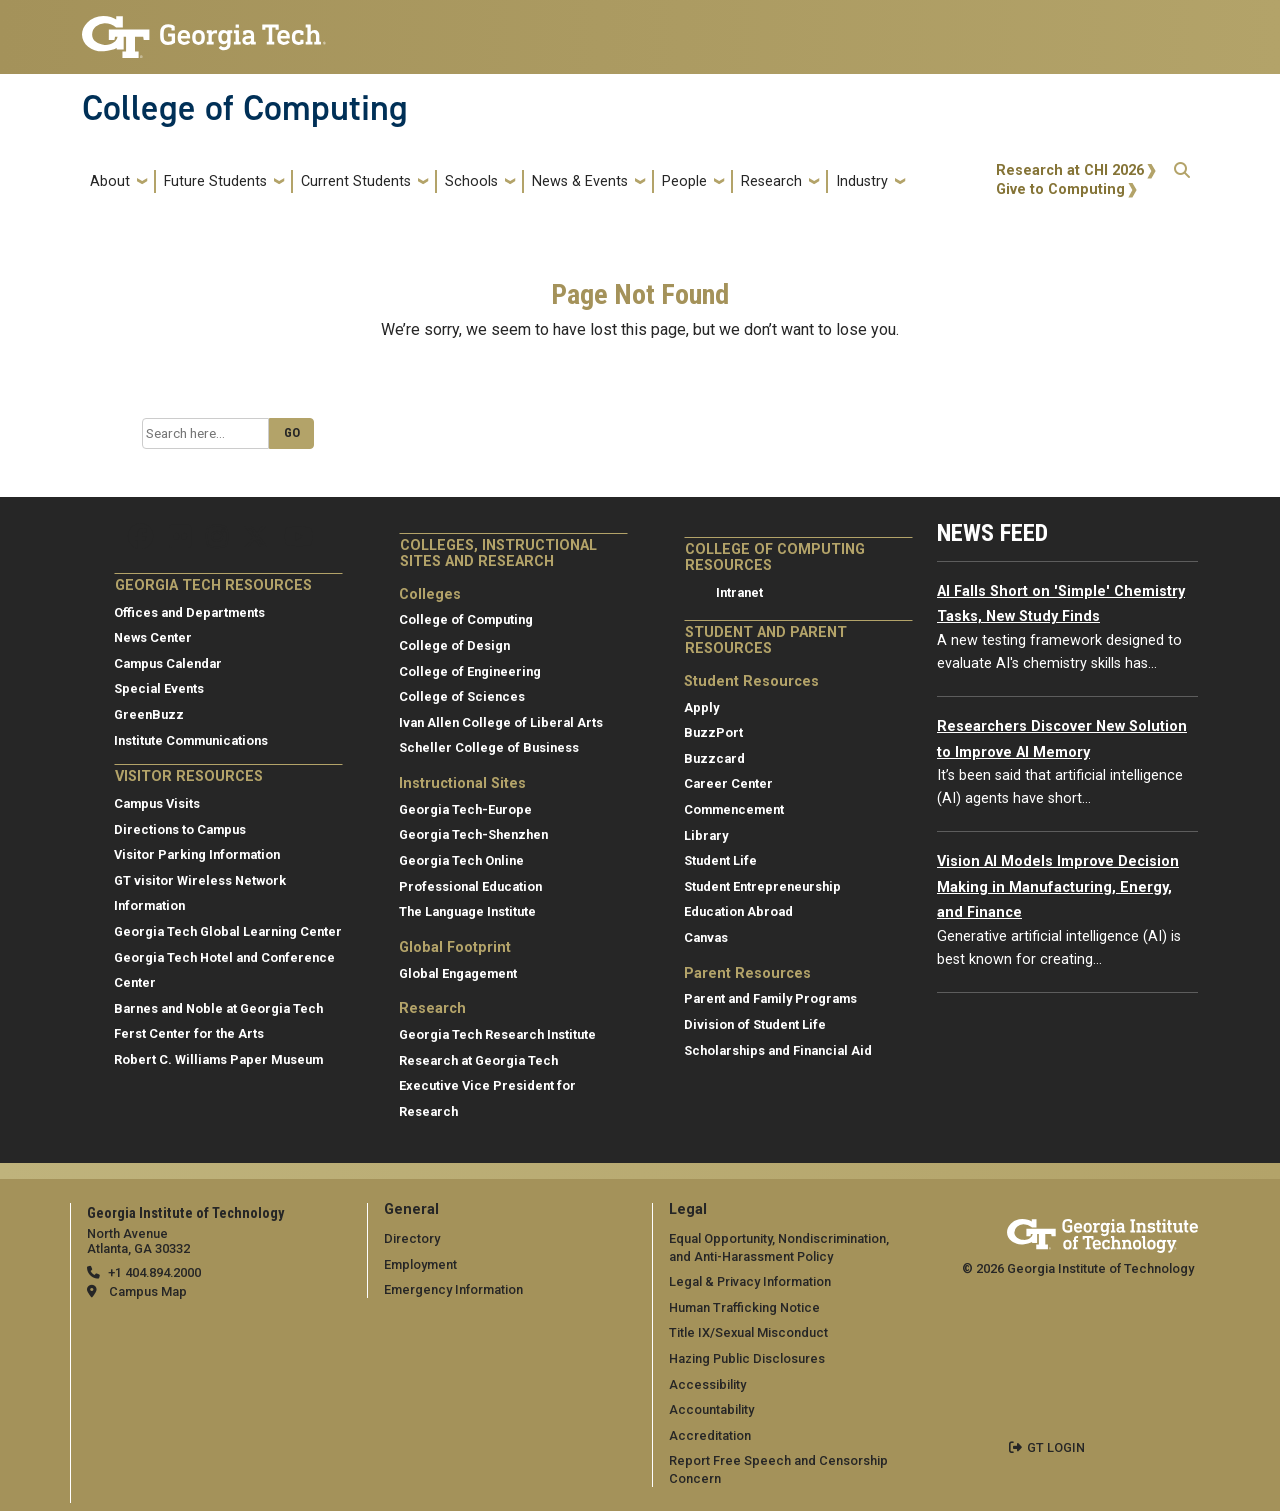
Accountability (711, 1409)
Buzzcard (714, 758)
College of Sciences (462, 696)
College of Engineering (470, 671)
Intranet (739, 592)
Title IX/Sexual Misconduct (748, 1332)
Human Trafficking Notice (744, 1307)
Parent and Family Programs (770, 998)
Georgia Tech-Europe (465, 809)
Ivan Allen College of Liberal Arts (501, 722)
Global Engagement (458, 973)
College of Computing (245, 108)
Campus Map (148, 1291)
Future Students (215, 181)
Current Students (356, 181)
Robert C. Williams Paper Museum (218, 1059)
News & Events (580, 181)
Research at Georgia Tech (478, 1060)
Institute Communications (191, 740)
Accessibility (707, 1384)
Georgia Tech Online (461, 860)
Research (771, 181)
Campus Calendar (168, 663)
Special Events (159, 688)
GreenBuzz (149, 714)
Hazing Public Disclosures (747, 1358)
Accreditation (710, 1435)
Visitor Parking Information (197, 854)
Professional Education (470, 886)
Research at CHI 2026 (1070, 170)
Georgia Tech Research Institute (497, 1034)
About (110, 181)
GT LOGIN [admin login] (1056, 1447)
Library (706, 835)
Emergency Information (453, 1289)
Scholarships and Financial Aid (778, 1050)
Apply (701, 707)
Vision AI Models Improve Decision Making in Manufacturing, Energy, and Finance (1058, 887)
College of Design (454, 645)
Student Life (720, 860)
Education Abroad (738, 911)
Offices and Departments (189, 612)
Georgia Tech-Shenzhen (473, 834)
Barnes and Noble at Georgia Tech (218, 1008)
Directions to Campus (180, 829)
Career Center (728, 783)
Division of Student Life (755, 1024)
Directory (412, 1238)
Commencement (734, 809)
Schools (471, 181)
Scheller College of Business (489, 747)
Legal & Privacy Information (750, 1281)
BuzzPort (713, 732)
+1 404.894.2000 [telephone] (154, 1272)
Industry (862, 181)
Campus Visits (157, 803)
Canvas (706, 937)
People (684, 181)
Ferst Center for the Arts (189, 1033)
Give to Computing (1060, 189)
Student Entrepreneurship (762, 886)
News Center (153, 637)
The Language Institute (467, 911)
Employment (420, 1264)
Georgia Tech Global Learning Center (228, 931)
